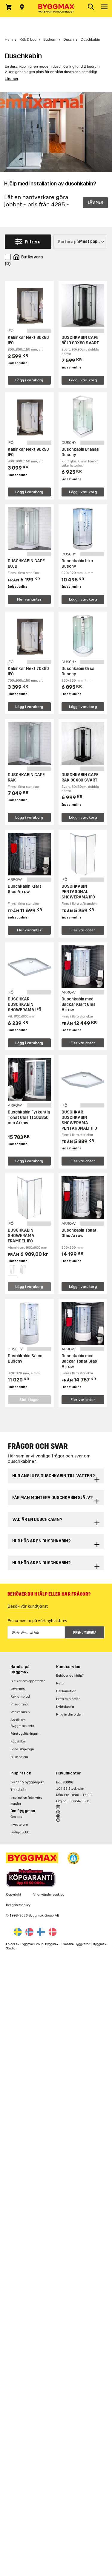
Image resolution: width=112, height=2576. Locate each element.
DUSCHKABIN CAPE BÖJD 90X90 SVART (80, 340)
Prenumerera (84, 1632)
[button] (73, 1858)
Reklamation (66, 1691)
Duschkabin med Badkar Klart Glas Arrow (79, 1004)
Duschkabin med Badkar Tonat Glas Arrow (79, 1361)
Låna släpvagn (22, 1749)
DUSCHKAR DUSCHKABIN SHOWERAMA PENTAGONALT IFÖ (79, 1120)
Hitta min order (68, 1699)
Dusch (68, 39)
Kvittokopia (65, 1706)
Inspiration (20, 1773)
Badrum (49, 39)
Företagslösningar (24, 1733)
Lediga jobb (19, 1832)
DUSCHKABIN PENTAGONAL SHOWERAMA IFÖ (78, 892)
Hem (9, 39)
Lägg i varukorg (29, 380)
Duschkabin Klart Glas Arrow (24, 889)
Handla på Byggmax (20, 1669)
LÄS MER (95, 202)
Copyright (13, 1894)
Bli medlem (19, 1757)
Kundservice (68, 1666)
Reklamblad (20, 1696)
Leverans (17, 1689)
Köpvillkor (18, 1741)
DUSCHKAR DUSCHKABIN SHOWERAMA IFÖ (24, 1004)
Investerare (19, 1824)
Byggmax (51, 1944)
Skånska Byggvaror (76, 1944)
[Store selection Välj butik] (22, 7)
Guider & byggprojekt (27, 1782)
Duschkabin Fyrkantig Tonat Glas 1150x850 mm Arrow (29, 1117)
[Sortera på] (80, 241)
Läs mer (11, 78)
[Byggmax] (56, 8)
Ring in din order (69, 1714)
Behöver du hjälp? (70, 1675)
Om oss (16, 1817)
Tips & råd (18, 1790)
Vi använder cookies (48, 1894)
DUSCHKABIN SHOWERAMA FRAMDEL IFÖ (21, 1236)
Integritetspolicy (18, 1905)
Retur (60, 1683)
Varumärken (20, 1712)
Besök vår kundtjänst (27, 1606)
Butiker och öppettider (27, 1681)
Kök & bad (28, 39)
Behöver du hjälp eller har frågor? (48, 1594)
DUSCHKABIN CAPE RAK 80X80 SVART (80, 777)
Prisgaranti (19, 1704)
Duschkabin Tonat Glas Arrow (79, 1233)
